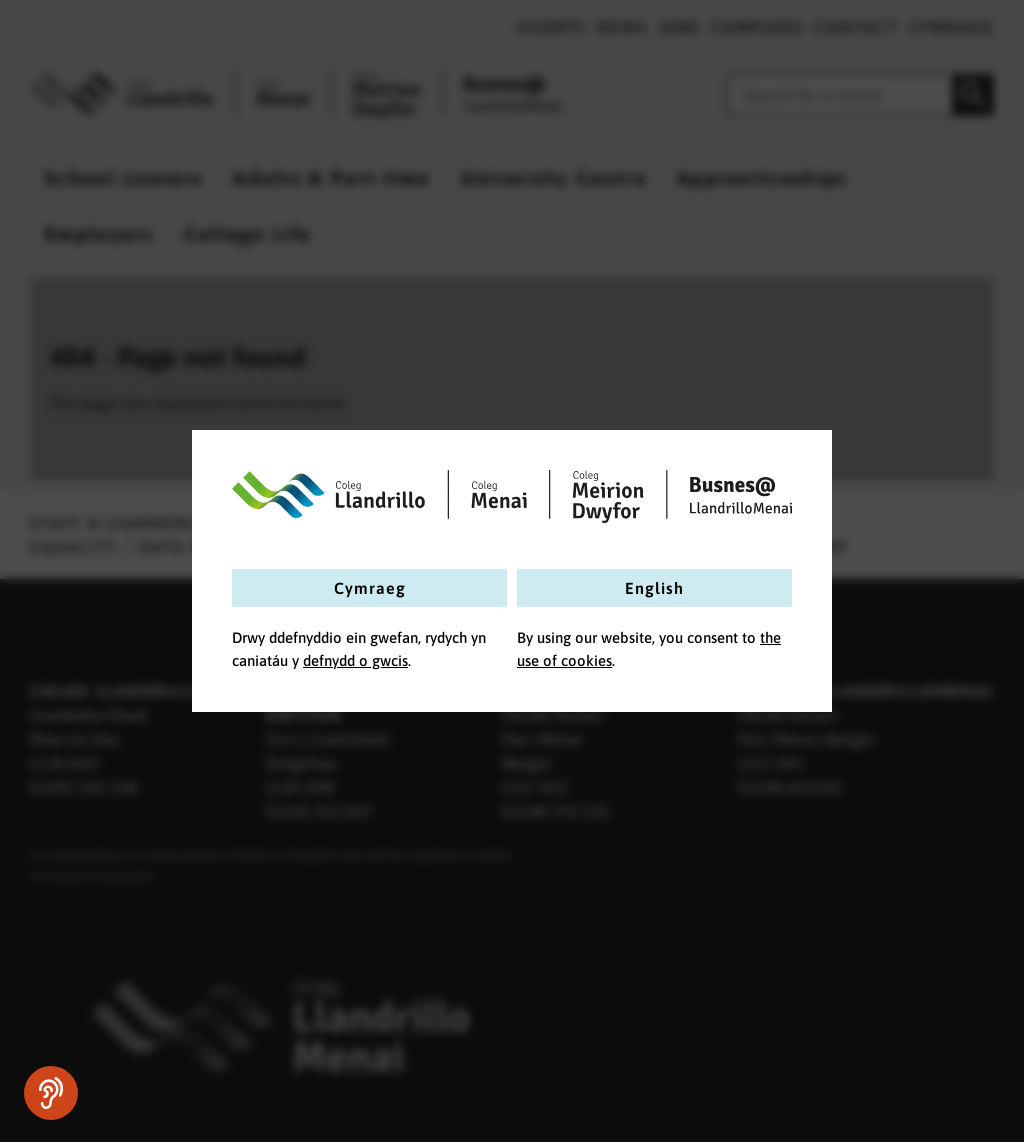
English (654, 588)
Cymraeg (370, 588)
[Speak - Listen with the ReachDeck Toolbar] (51, 1093)
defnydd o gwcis (355, 660)
